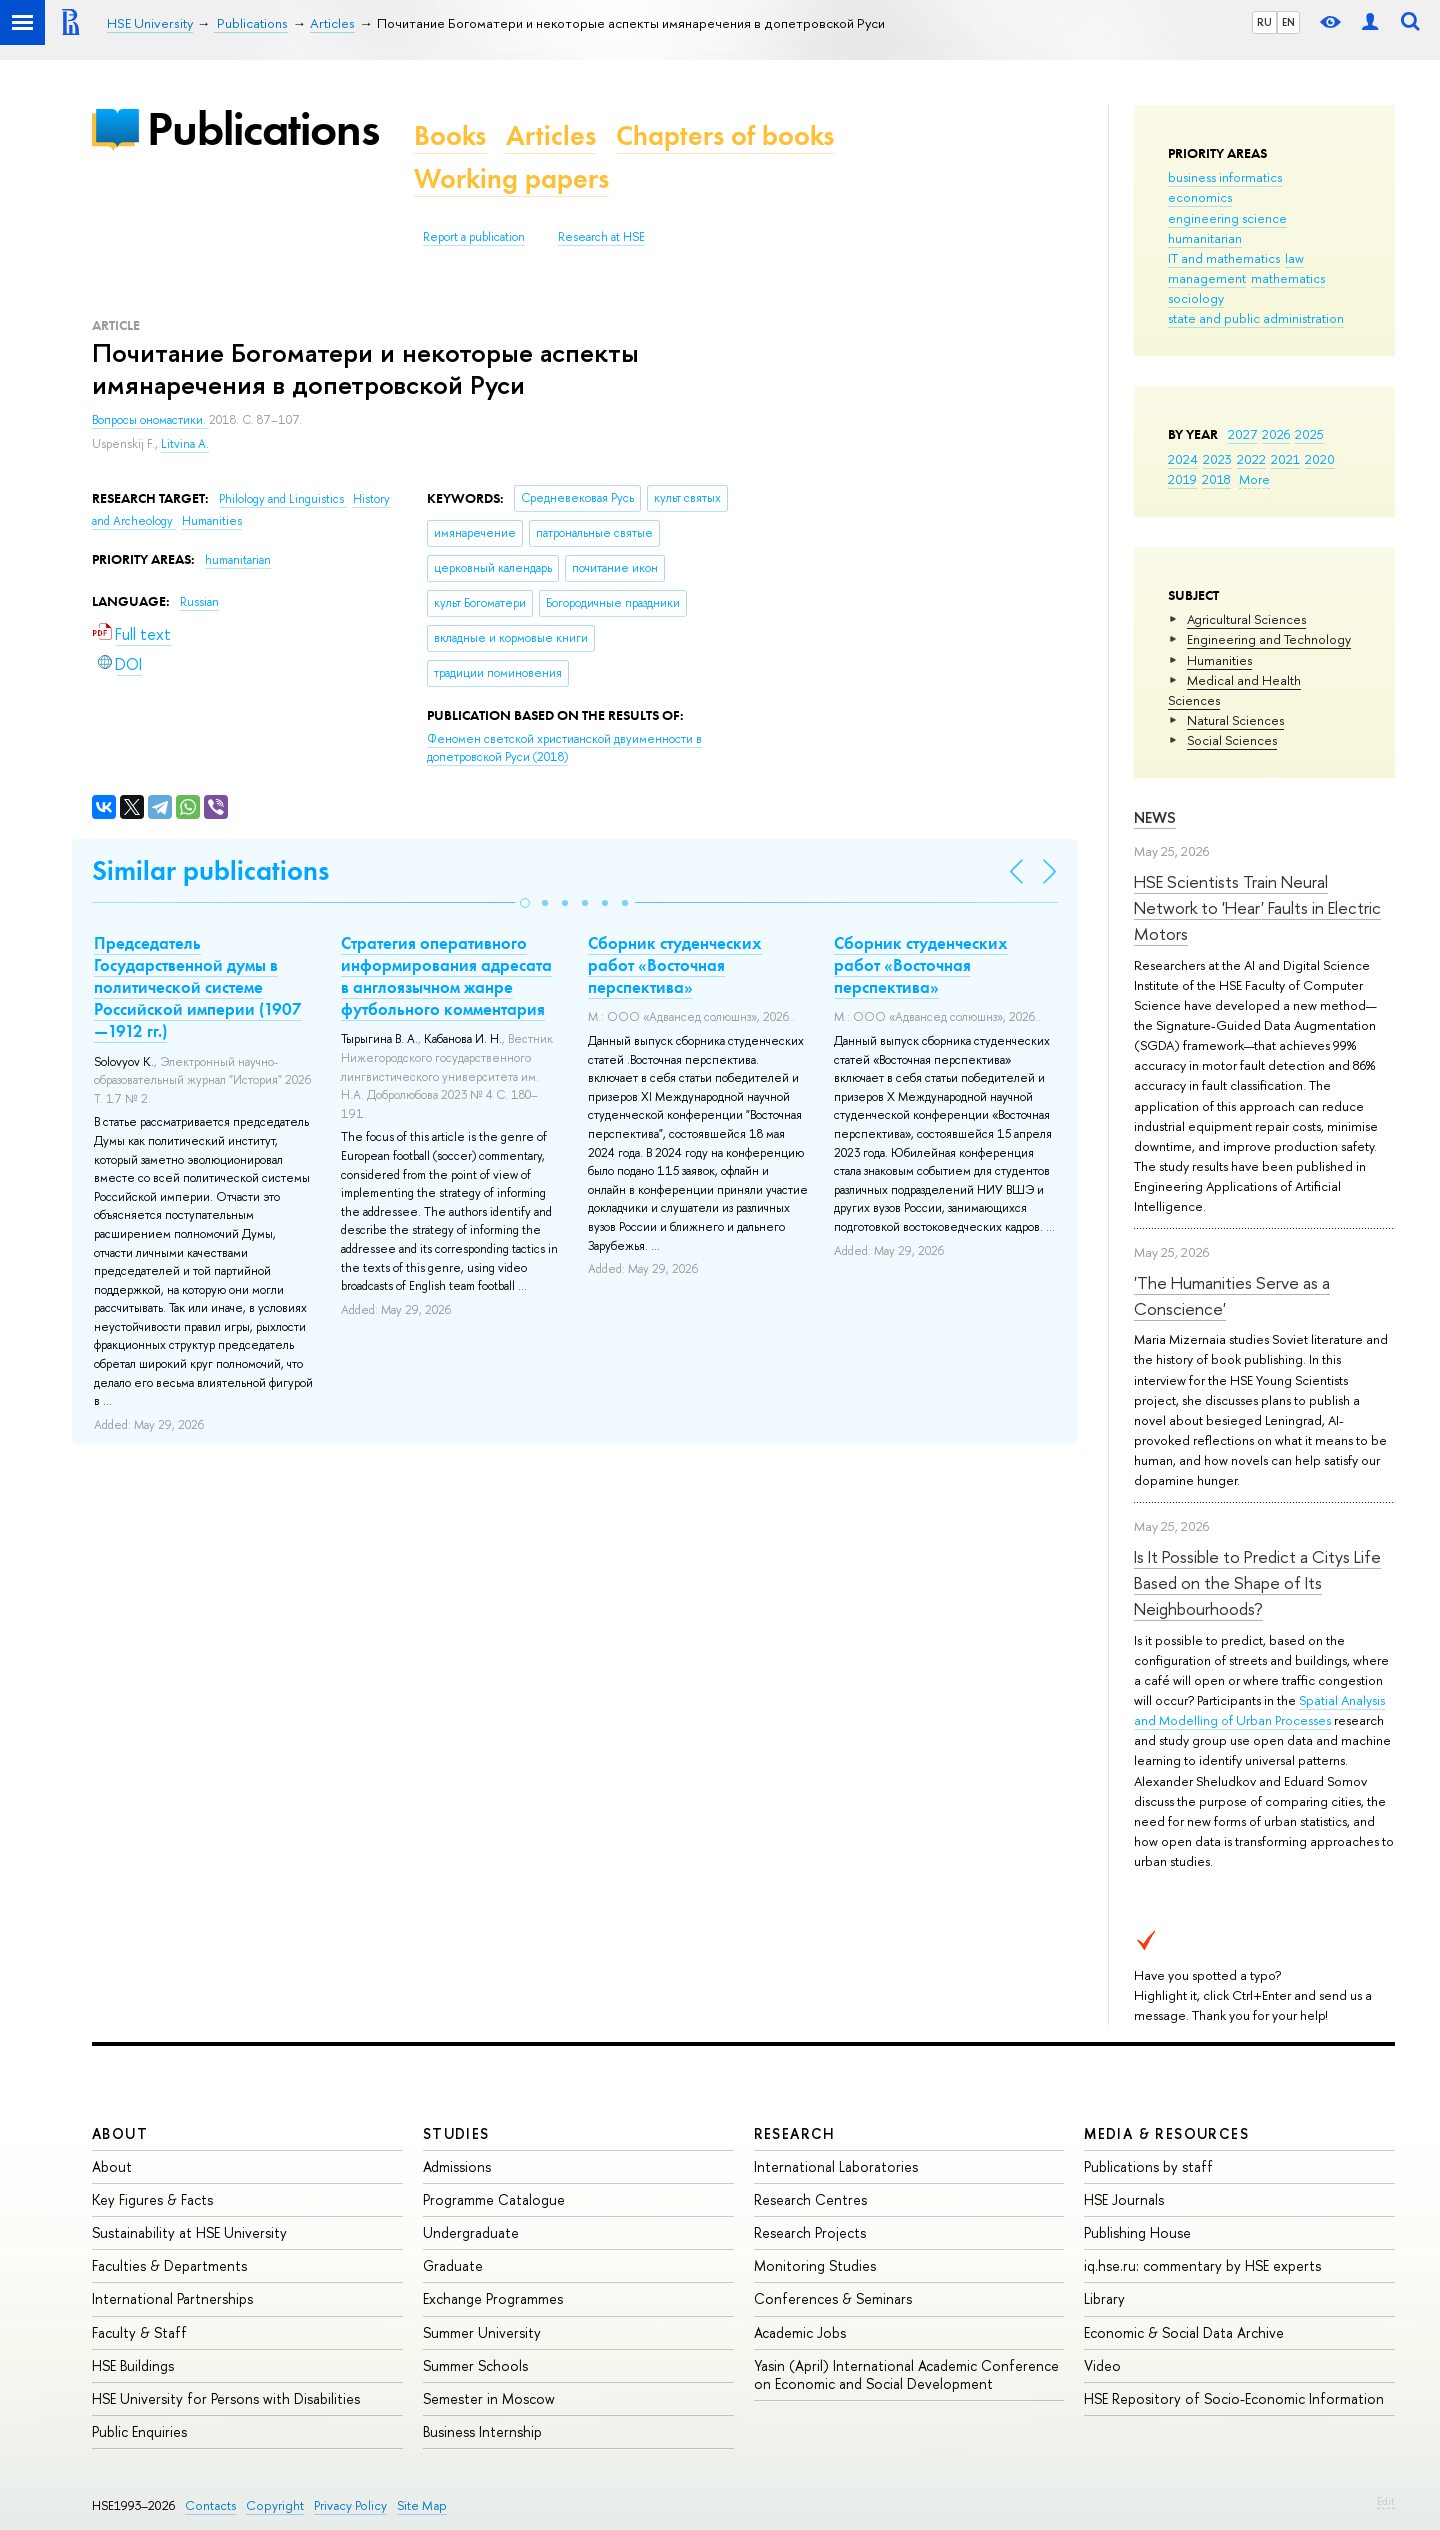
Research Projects (810, 2232)
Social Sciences (1232, 740)
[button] (525, 903)
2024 (1183, 459)
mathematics (1288, 278)
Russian (199, 602)
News (1155, 817)
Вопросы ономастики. (150, 420)
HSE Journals (1124, 2199)
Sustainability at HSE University (189, 2232)
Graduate (453, 2265)
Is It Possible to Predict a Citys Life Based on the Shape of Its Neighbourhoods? (1257, 1583)
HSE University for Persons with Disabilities (226, 2398)
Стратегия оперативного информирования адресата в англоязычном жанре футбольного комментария (446, 976)
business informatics (1225, 177)
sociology (1196, 298)
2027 (1242, 434)
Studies (456, 2133)
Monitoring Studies (815, 2265)
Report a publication (474, 237)
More (1254, 479)
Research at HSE (601, 237)
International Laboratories (836, 2166)
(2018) (564, 748)
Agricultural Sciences (1246, 619)
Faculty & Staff (139, 2332)
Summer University (482, 2332)
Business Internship (482, 2431)
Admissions (457, 2166)
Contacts (210, 2505)
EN (1288, 22)
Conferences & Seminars (833, 2298)
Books (450, 135)
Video (1102, 2365)
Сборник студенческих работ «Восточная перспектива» (675, 965)
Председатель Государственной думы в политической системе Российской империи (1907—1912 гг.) (198, 987)
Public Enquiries (139, 2431)
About (120, 2133)
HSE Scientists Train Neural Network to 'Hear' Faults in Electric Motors (1257, 908)
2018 (1216, 479)
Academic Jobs (800, 2332)
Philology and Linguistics (283, 499)
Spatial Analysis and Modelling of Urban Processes (1259, 1710)
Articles (551, 135)
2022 (1251, 459)
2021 (1285, 459)
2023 (1217, 459)
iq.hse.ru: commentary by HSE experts (1202, 2265)
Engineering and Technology (1269, 639)
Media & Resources (1166, 2133)
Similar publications (210, 870)
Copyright (275, 2505)
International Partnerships (172, 2298)
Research (795, 2133)
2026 (1276, 434)
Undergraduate (471, 2232)
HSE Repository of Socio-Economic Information (1234, 2398)
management (1207, 278)
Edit (1386, 2501)
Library (1104, 2298)
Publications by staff (1148, 2166)
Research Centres (810, 2199)
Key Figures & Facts (152, 2199)
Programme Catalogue (494, 2199)
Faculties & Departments (169, 2265)
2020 (1320, 459)
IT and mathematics (1224, 258)
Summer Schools (475, 2365)
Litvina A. (185, 444)
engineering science (1227, 218)
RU (1264, 22)
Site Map (422, 2505)
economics (1200, 197)
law (1294, 258)
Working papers (511, 178)
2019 (1182, 479)
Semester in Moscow (489, 2398)
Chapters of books (725, 135)
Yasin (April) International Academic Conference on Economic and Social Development (906, 2374)
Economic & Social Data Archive (1184, 2332)
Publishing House (1137, 2232)
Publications (263, 128)
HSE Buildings (133, 2365)
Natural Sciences (1235, 720)
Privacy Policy (350, 2505)
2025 (1309, 434)
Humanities (1219, 660)
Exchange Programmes (493, 2298)
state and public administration (1256, 318)
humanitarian (1205, 238)
